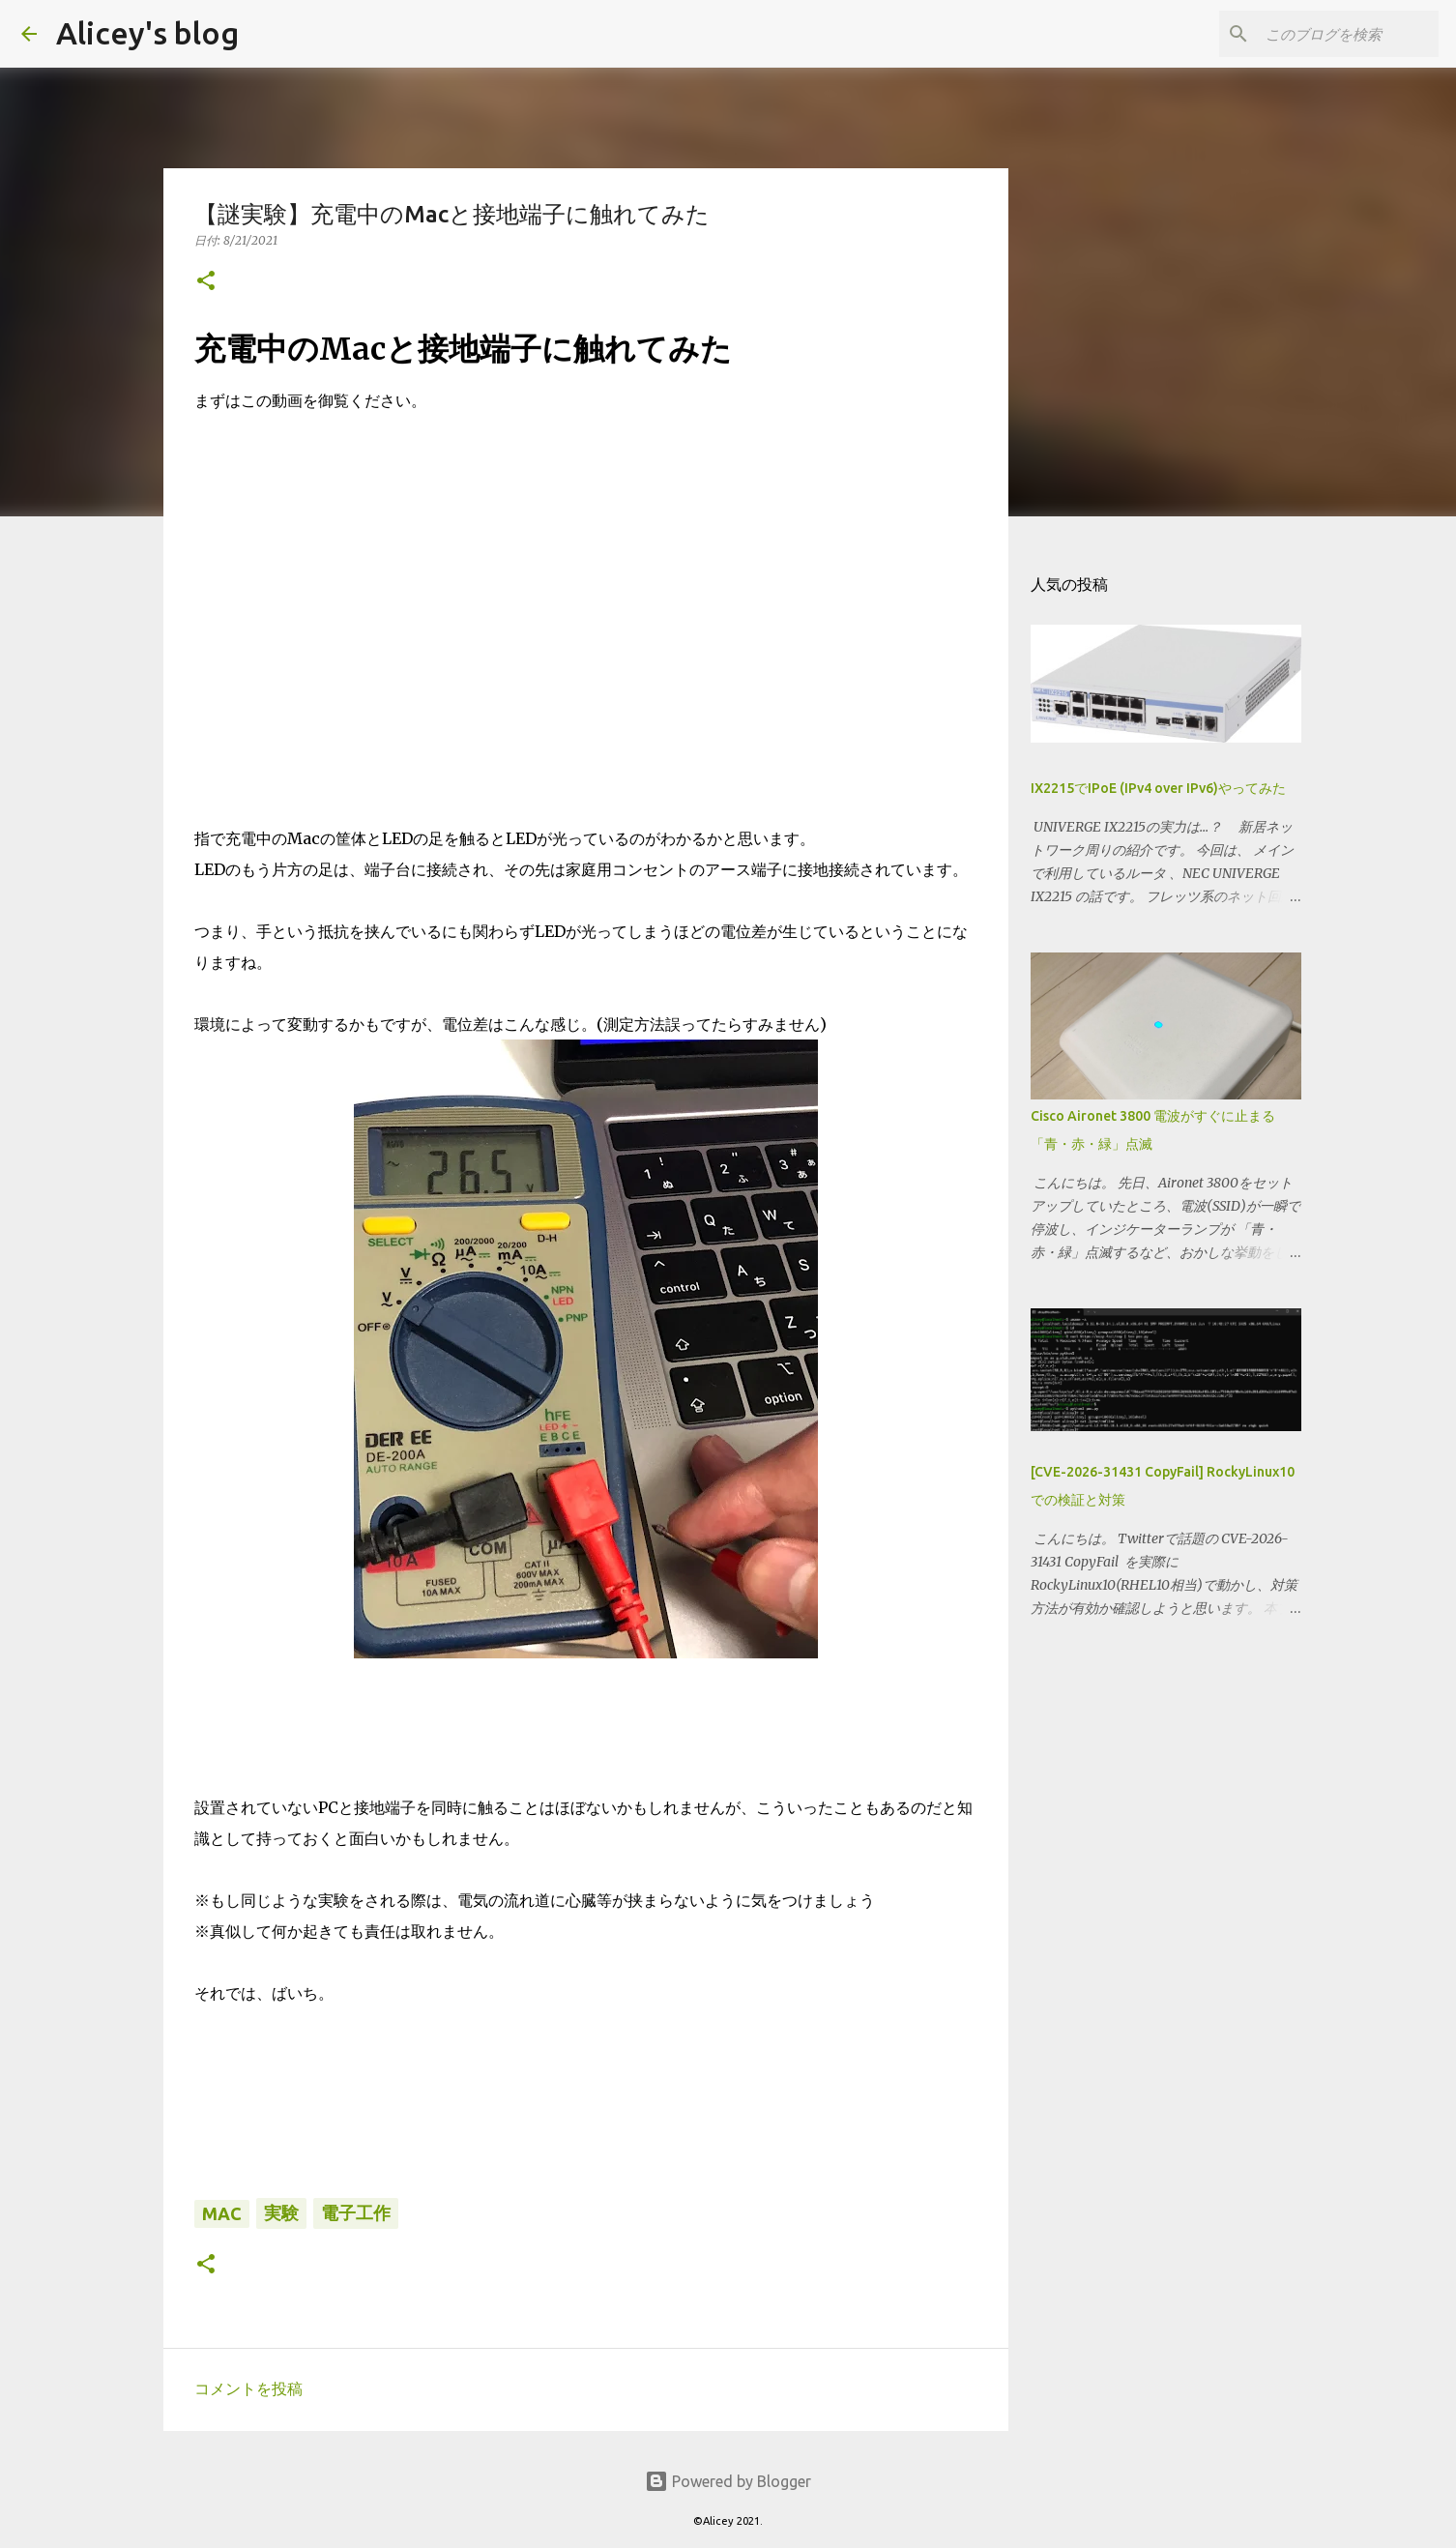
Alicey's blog (147, 32)
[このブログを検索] (1337, 34)
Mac (222, 2213)
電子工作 (356, 2212)
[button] (206, 282)
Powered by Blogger (728, 2481)
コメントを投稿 (248, 2388)
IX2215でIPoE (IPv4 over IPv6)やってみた (1158, 788)
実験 (281, 2212)
